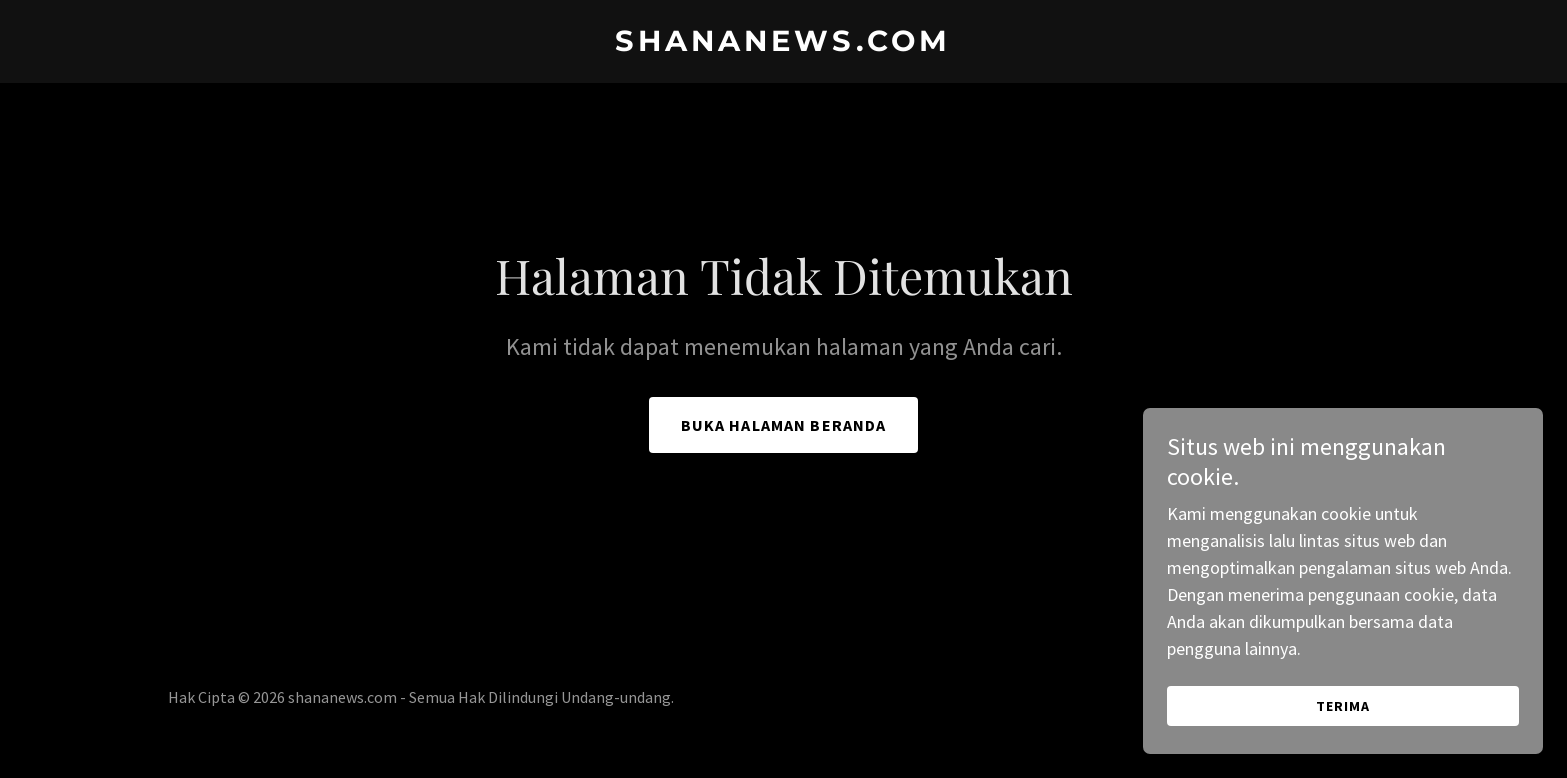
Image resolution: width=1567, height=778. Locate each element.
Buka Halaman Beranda (784, 425)
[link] (783, 44)
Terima (1343, 720)
